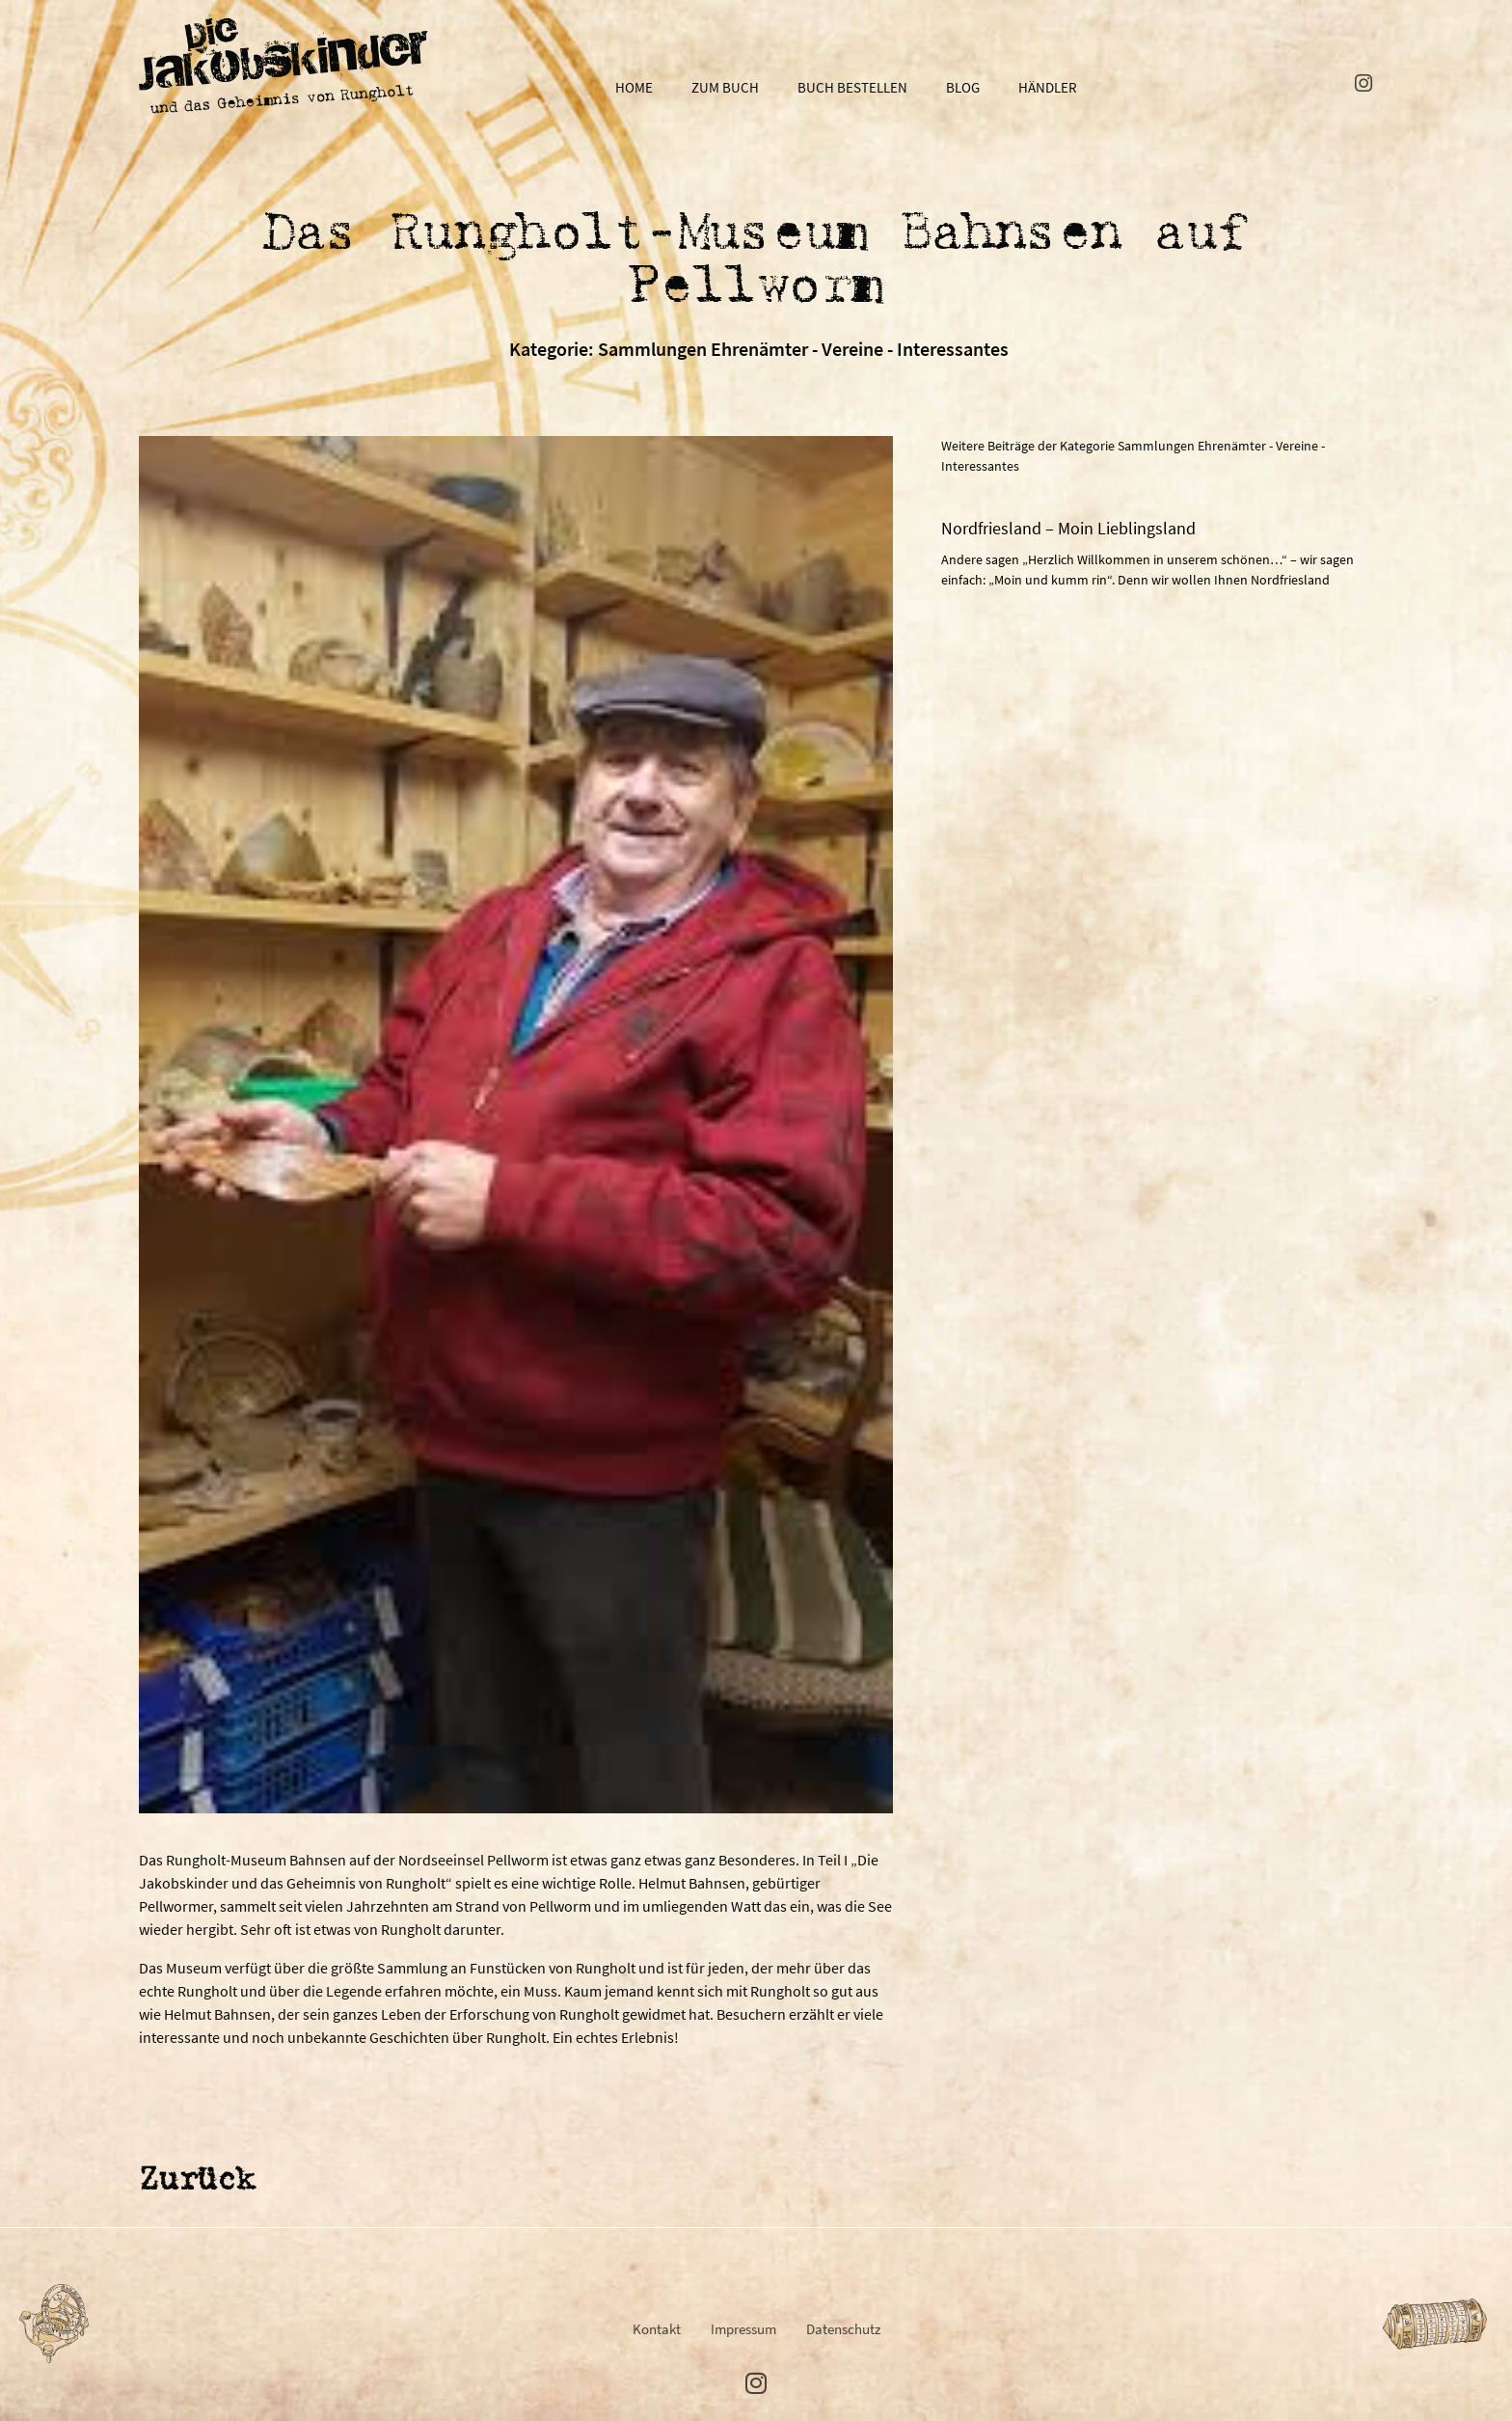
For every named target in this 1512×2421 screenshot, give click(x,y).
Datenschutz (843, 2329)
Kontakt (657, 2329)
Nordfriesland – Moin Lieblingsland (1068, 528)
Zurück (197, 2181)
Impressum (743, 2329)
